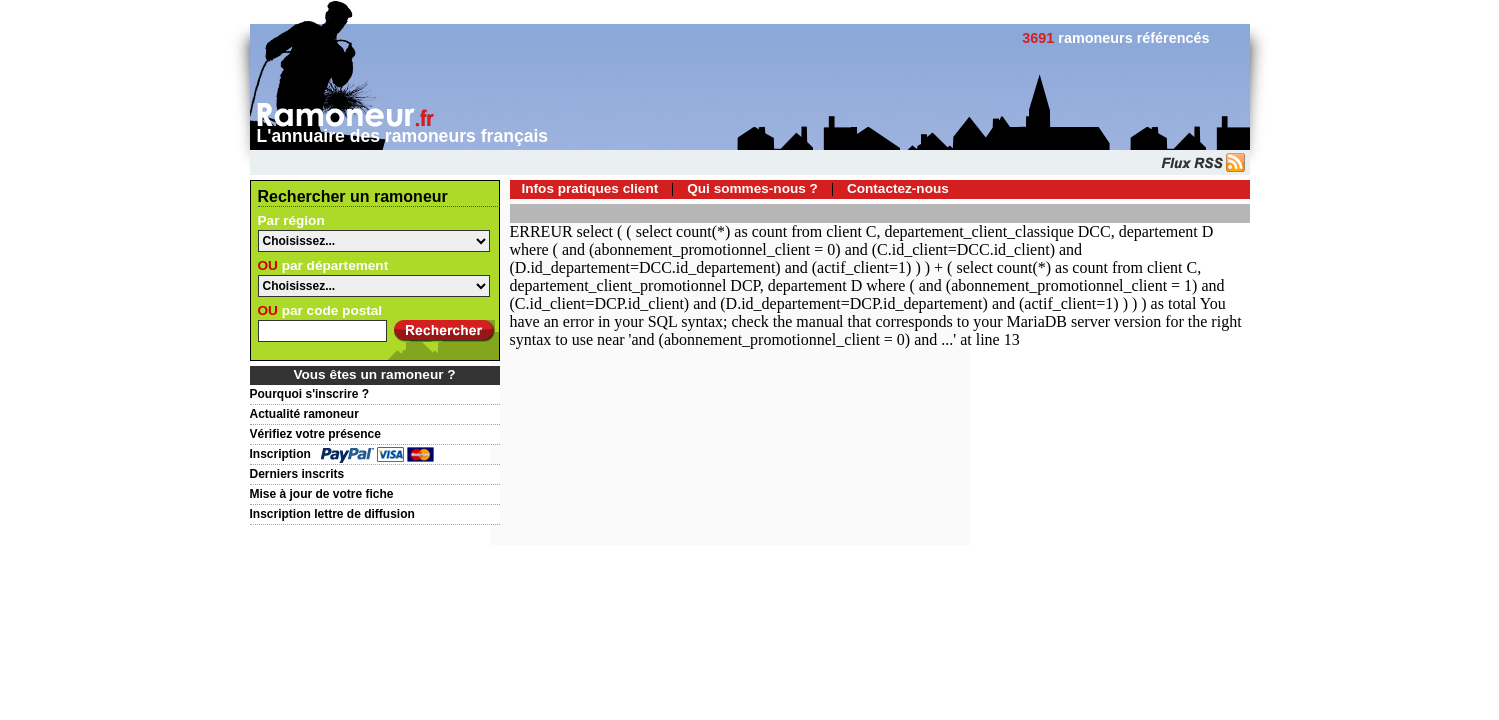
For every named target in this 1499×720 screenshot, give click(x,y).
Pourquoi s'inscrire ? (310, 394)
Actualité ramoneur (304, 414)
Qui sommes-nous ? (752, 188)
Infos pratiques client (590, 188)
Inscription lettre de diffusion (332, 514)
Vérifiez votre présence (315, 434)
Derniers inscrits (297, 474)
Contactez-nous (898, 188)
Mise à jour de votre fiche (322, 494)
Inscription (280, 454)
